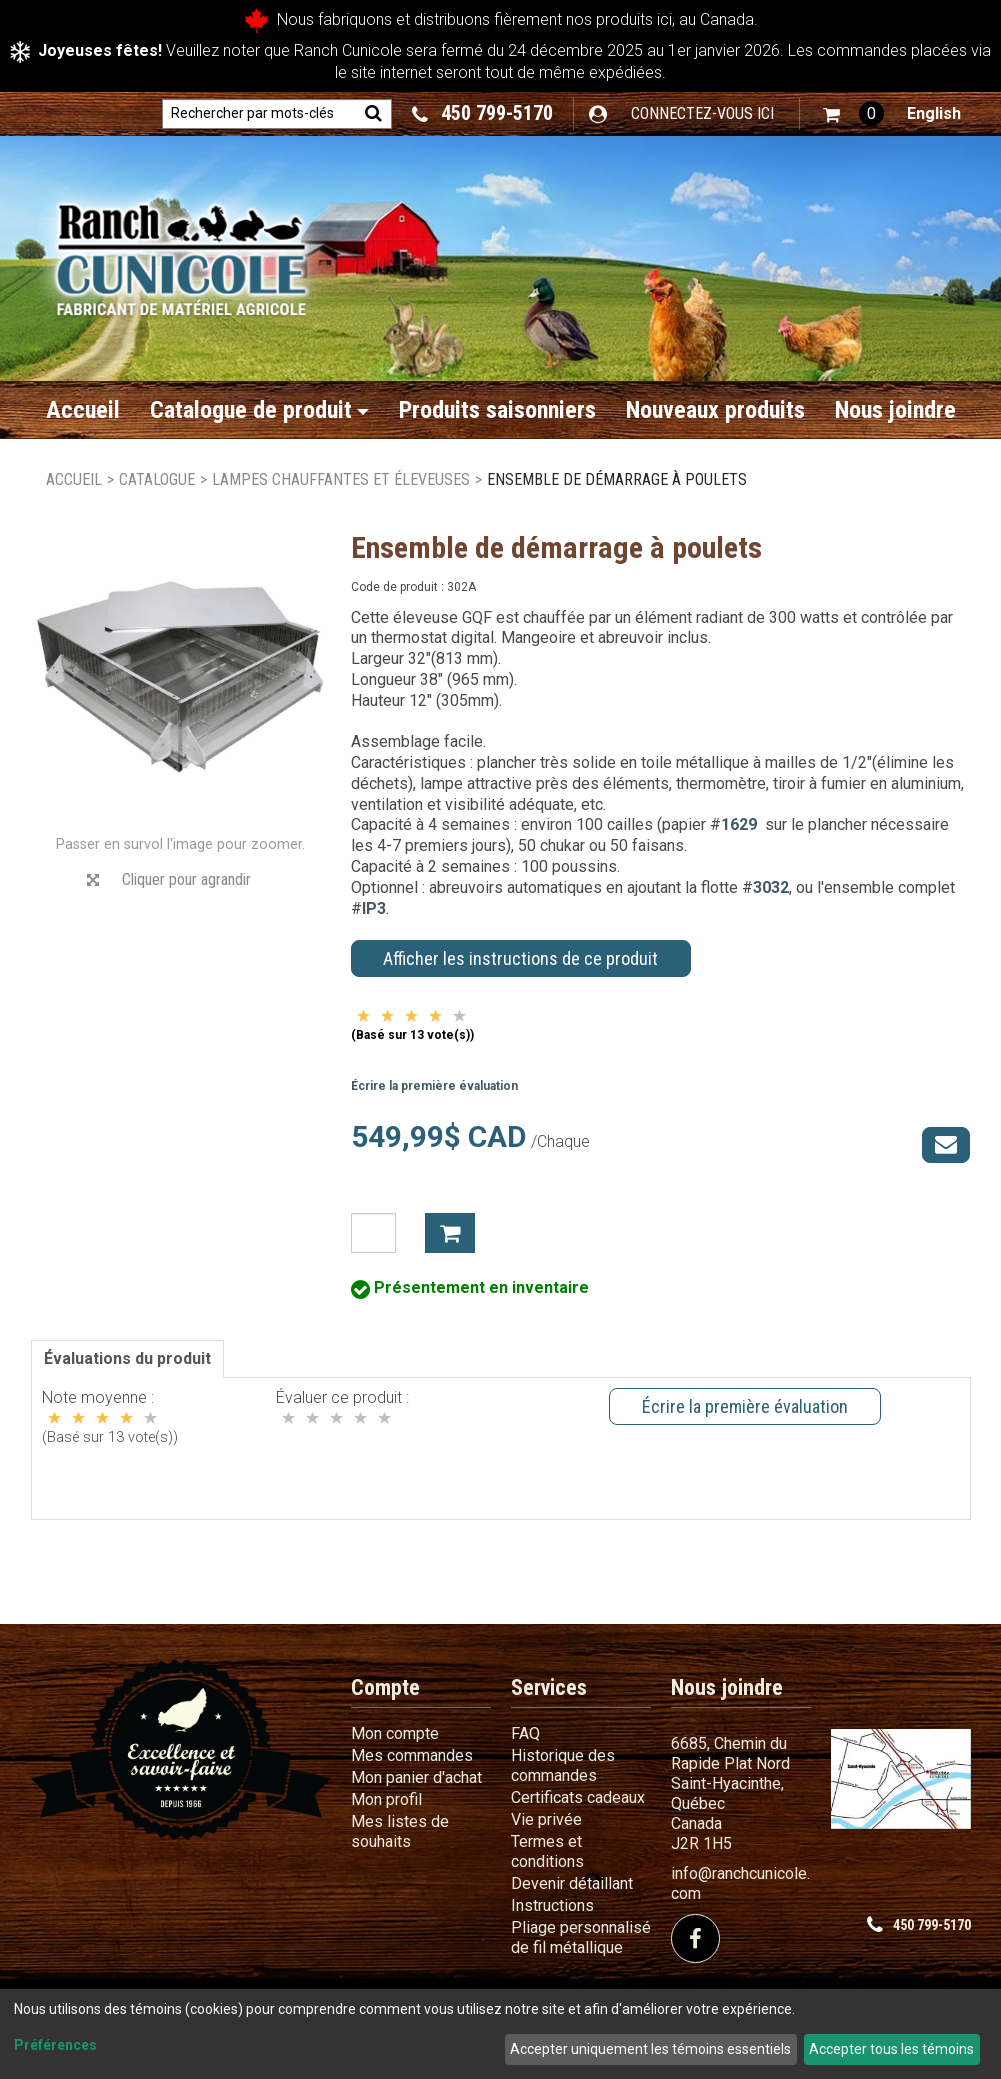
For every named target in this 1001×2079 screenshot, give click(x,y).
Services (549, 1687)
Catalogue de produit (259, 410)
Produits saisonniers (497, 410)
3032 (771, 887)
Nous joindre (895, 410)
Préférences (55, 2045)
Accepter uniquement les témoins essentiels (650, 2049)
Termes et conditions (547, 1851)
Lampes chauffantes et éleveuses (341, 479)
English (934, 113)
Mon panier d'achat (416, 1777)
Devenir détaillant (572, 1883)
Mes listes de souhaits (400, 1831)
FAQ (525, 1733)
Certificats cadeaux (578, 1797)
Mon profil (386, 1799)
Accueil (83, 410)
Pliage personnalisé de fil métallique (581, 1937)
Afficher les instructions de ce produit (520, 958)
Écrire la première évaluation (434, 1086)
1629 (739, 824)
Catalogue (157, 479)
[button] (853, 113)
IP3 (374, 908)
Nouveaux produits (715, 410)
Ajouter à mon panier (450, 1233)
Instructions (552, 1905)
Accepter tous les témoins (891, 2049)
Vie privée (546, 1819)
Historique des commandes (563, 1765)
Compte (385, 1687)
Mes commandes (412, 1755)
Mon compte (395, 1733)
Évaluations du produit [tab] (127, 1358)
